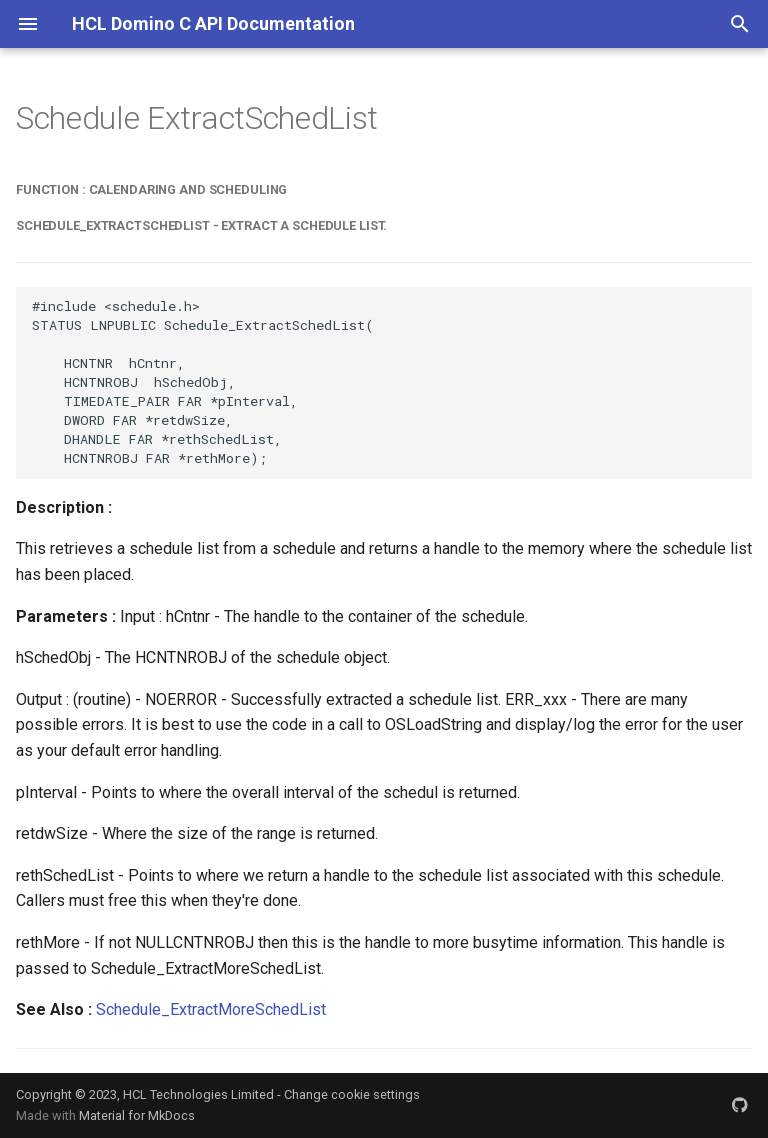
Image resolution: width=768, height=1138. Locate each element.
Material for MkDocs (137, 1115)
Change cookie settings (352, 1094)
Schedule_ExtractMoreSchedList (211, 1009)
